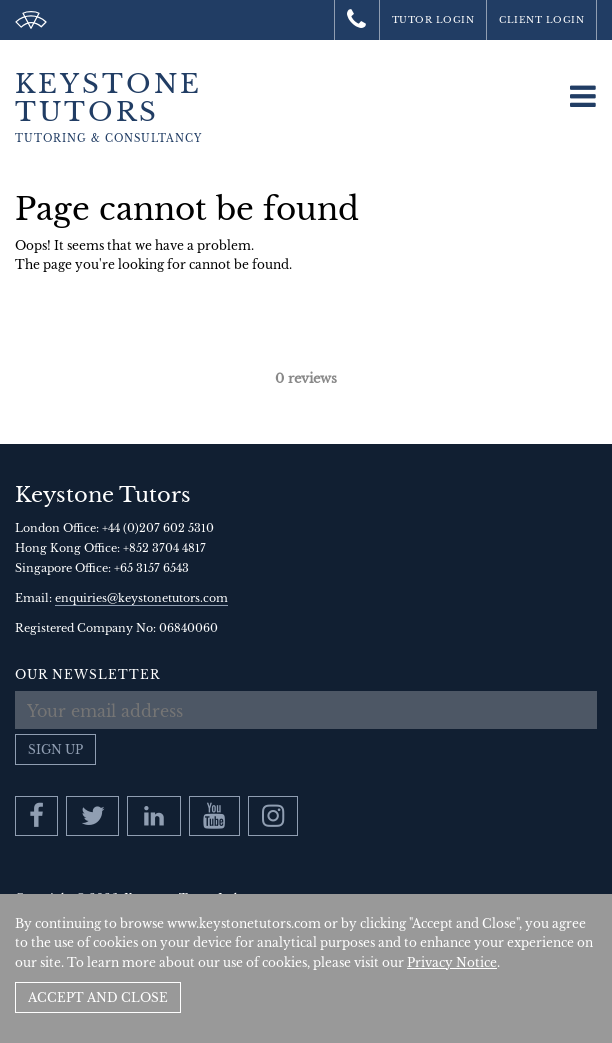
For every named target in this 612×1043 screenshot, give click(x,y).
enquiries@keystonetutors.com (141, 598)
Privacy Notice (452, 962)
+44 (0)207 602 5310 (158, 528)
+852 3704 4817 (164, 548)
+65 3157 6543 (151, 568)
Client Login (541, 19)
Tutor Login (433, 19)
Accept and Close (98, 997)
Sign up (55, 749)
